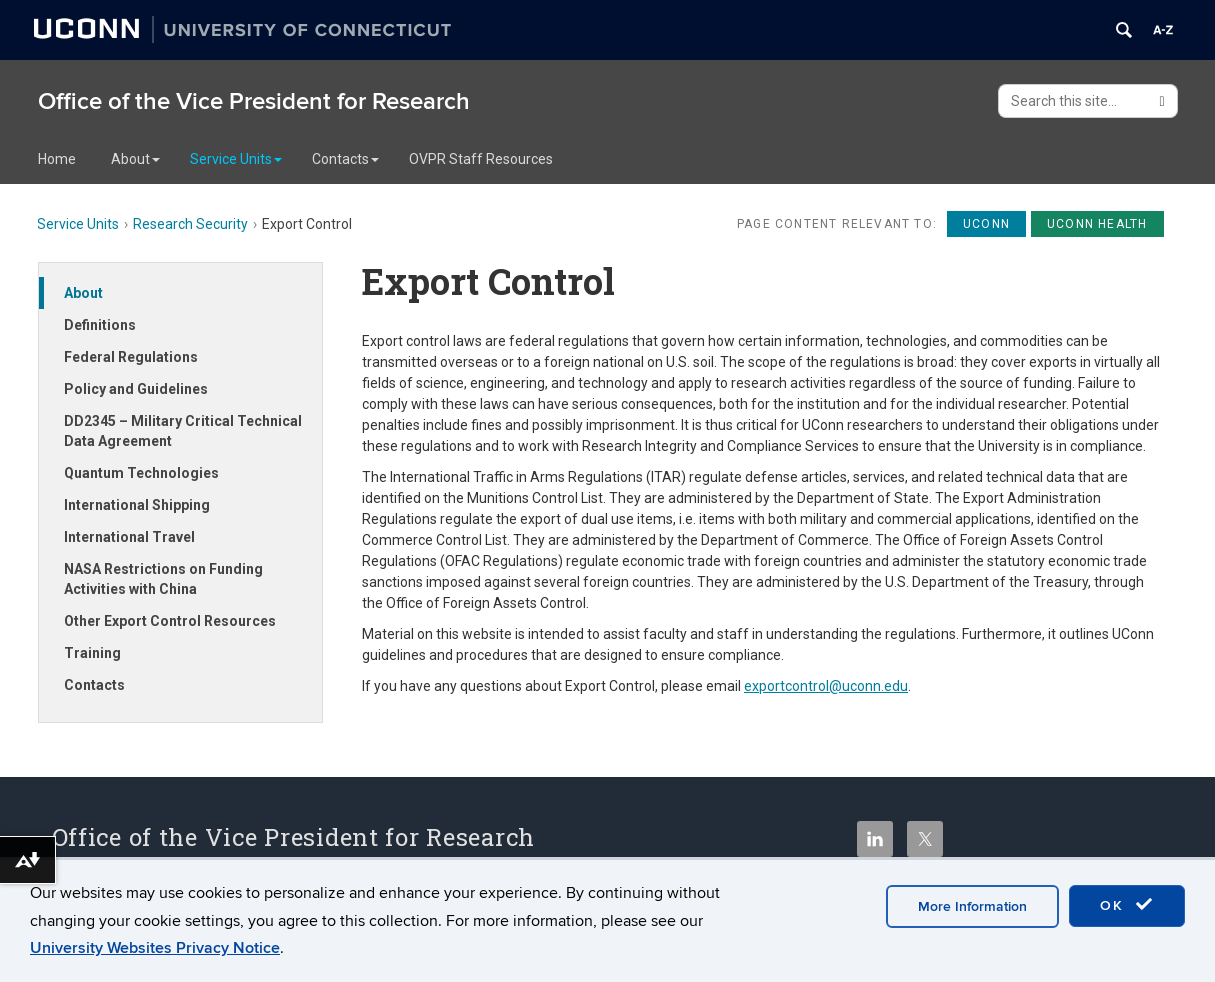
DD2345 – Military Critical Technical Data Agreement (183, 431)
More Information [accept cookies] (972, 906)
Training (92, 653)
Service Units (236, 159)
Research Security (190, 224)
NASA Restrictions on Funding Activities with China (163, 579)
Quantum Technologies (141, 473)
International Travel (129, 537)
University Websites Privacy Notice (155, 948)
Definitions (100, 325)
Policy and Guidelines (136, 389)
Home (57, 159)
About (135, 159)
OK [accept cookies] (1127, 905)
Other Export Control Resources (170, 621)
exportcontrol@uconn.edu (826, 686)
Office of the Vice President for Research (254, 101)
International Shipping (137, 505)
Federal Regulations (131, 357)
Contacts (345, 159)
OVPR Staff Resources (481, 159)
